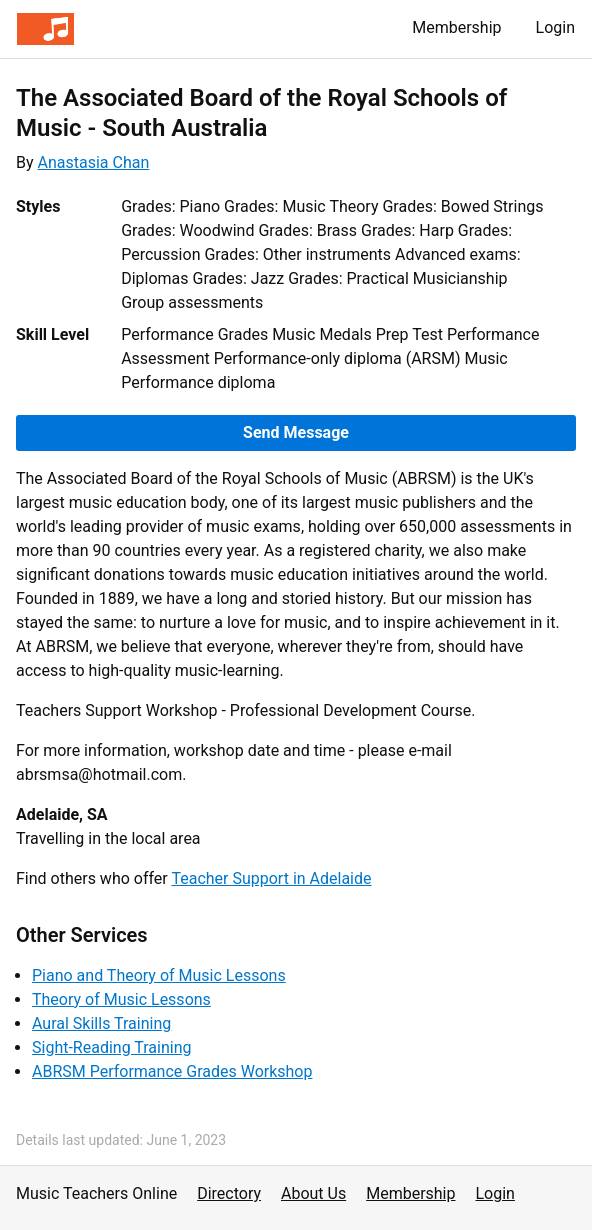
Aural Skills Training (101, 1023)
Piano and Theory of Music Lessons (159, 975)
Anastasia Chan (94, 162)
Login (555, 27)
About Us (313, 1193)
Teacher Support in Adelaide (271, 878)
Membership (456, 27)
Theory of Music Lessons (121, 999)
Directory (229, 1193)
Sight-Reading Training (112, 1047)
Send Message (296, 432)
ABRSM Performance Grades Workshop (172, 1071)
